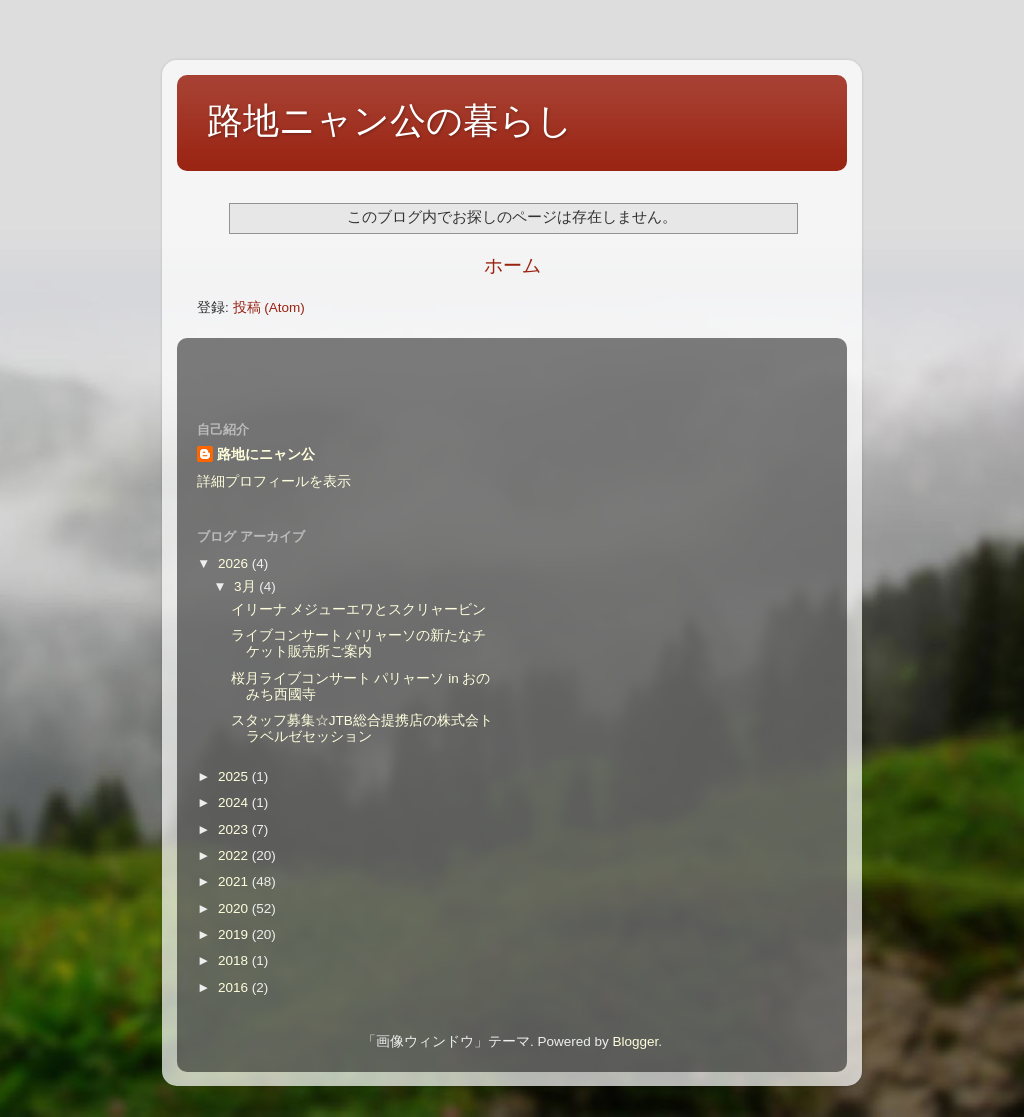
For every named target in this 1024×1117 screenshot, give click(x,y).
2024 (235, 802)
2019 (235, 934)
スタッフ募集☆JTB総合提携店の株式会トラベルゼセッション (362, 728)
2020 (235, 908)
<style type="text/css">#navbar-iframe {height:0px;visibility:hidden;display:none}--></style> (512, 367)
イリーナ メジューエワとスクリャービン (359, 609)
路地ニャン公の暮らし (390, 120)
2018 (235, 960)
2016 (235, 987)
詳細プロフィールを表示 (274, 481)
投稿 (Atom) (269, 307)
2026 (235, 563)
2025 (235, 776)
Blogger (635, 1041)
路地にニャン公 (266, 454)
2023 (235, 829)
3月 (246, 586)
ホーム (512, 265)
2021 (235, 881)
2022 (235, 855)
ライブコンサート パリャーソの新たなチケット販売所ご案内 (359, 643)
